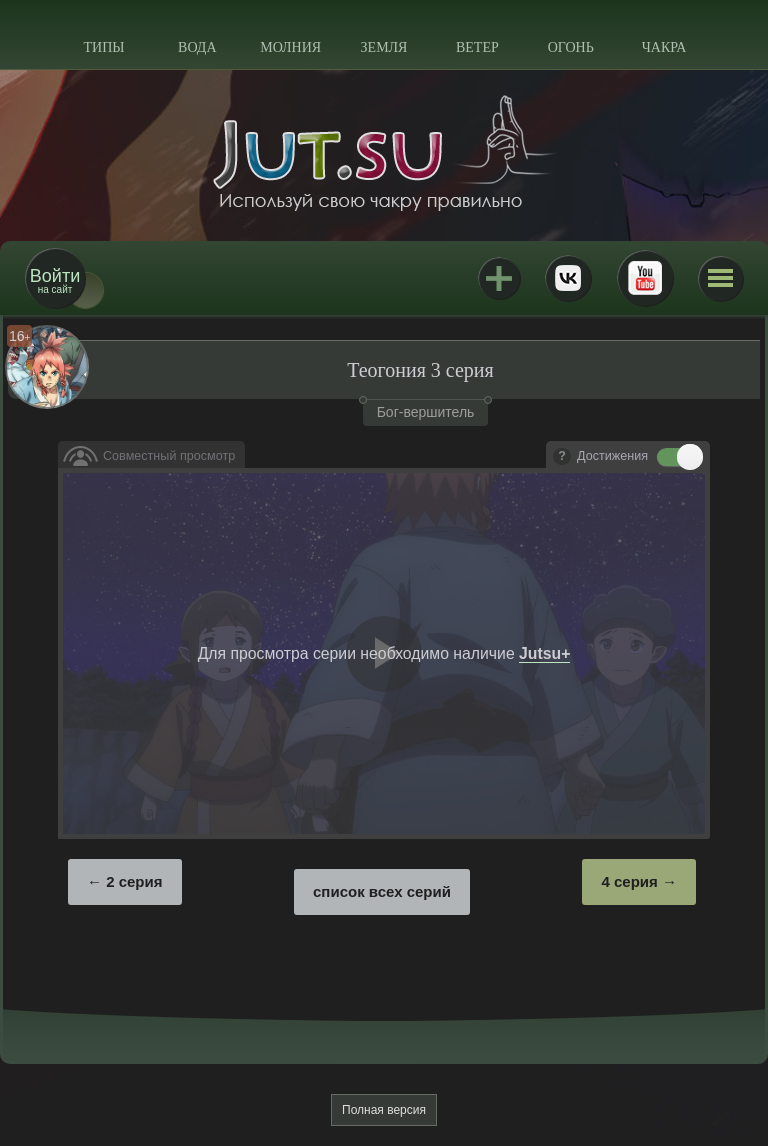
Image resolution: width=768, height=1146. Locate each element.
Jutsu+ (499, 278)
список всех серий (382, 891)
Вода (197, 47)
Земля (384, 47)
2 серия (134, 881)
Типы (103, 47)
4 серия (629, 881)
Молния (290, 47)
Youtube (645, 278)
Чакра (664, 47)
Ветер (477, 47)
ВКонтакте (568, 278)
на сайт (55, 280)
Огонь (571, 47)
